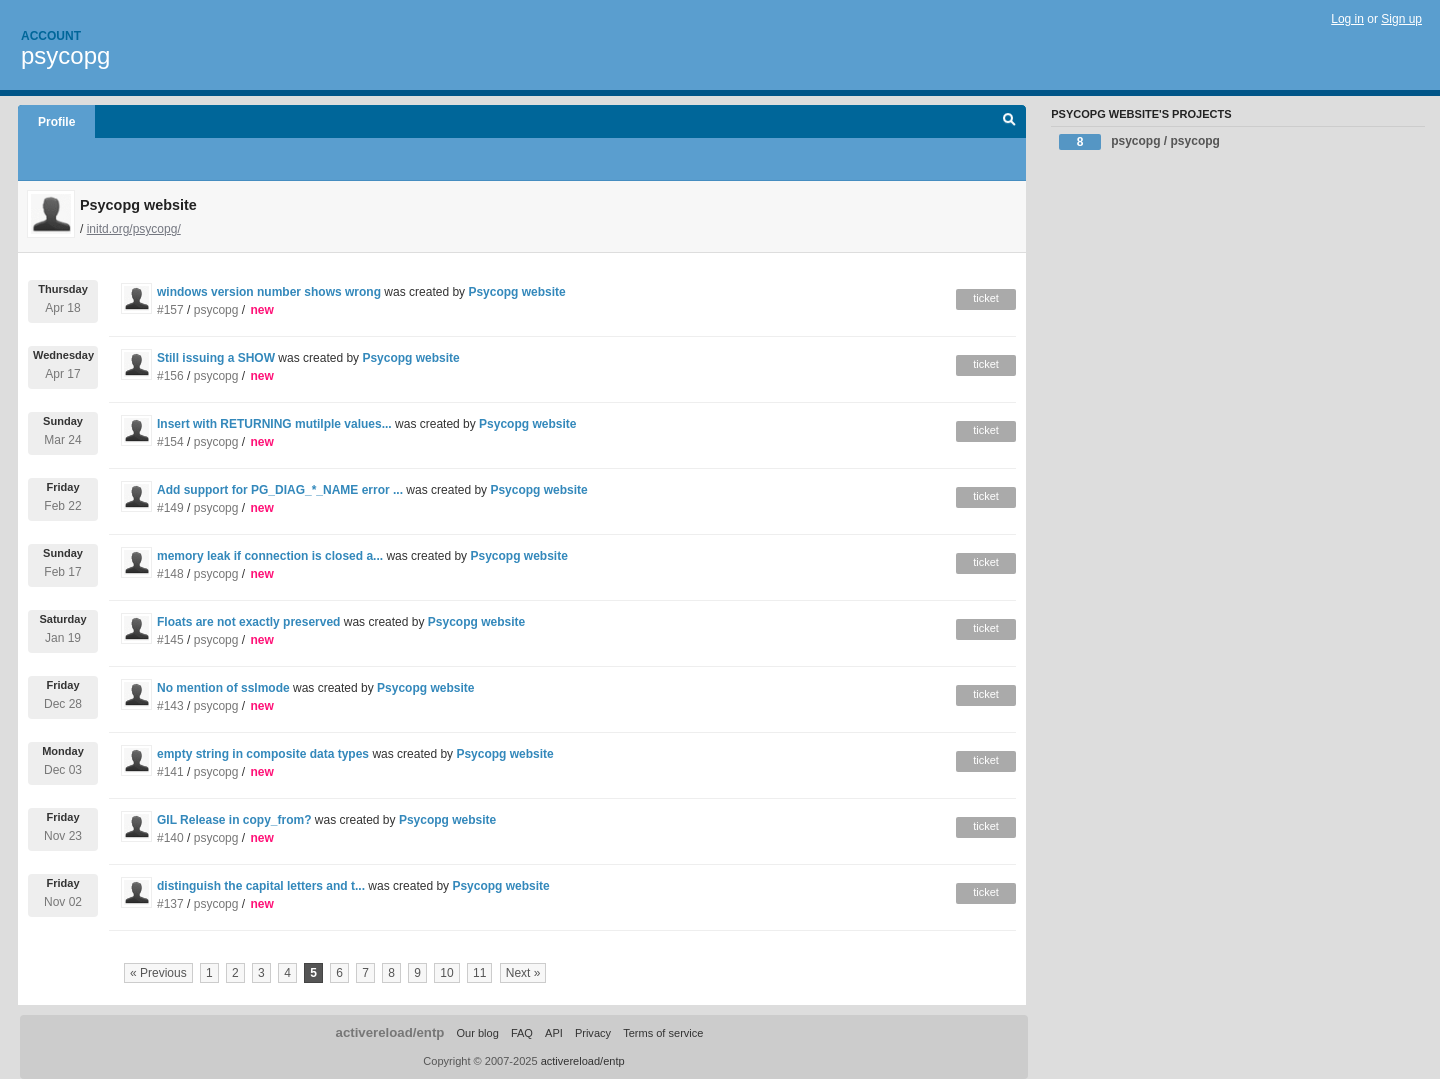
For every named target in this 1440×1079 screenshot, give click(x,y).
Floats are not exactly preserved (248, 622)
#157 (170, 310)
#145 (170, 640)
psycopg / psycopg (1139, 142)
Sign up (1401, 19)
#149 (170, 508)
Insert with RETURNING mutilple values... (274, 424)
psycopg (65, 55)
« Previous (158, 973)
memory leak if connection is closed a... (270, 556)
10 (446, 973)
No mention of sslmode (223, 688)
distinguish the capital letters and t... (261, 886)
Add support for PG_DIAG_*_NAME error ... (280, 490)
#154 (170, 442)
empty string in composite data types (263, 754)
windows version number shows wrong (269, 292)
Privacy (593, 1033)
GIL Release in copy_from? (234, 820)
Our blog (477, 1033)
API (554, 1033)
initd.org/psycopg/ (134, 229)
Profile (56, 122)
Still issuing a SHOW (217, 358)
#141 (170, 772)
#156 (170, 376)
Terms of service (663, 1033)
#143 (170, 706)
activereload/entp (390, 1032)
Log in (1347, 19)
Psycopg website (516, 292)
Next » (523, 973)
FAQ (522, 1033)
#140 (170, 838)
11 (479, 973)
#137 (170, 904)
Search (1009, 122)
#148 (170, 574)
